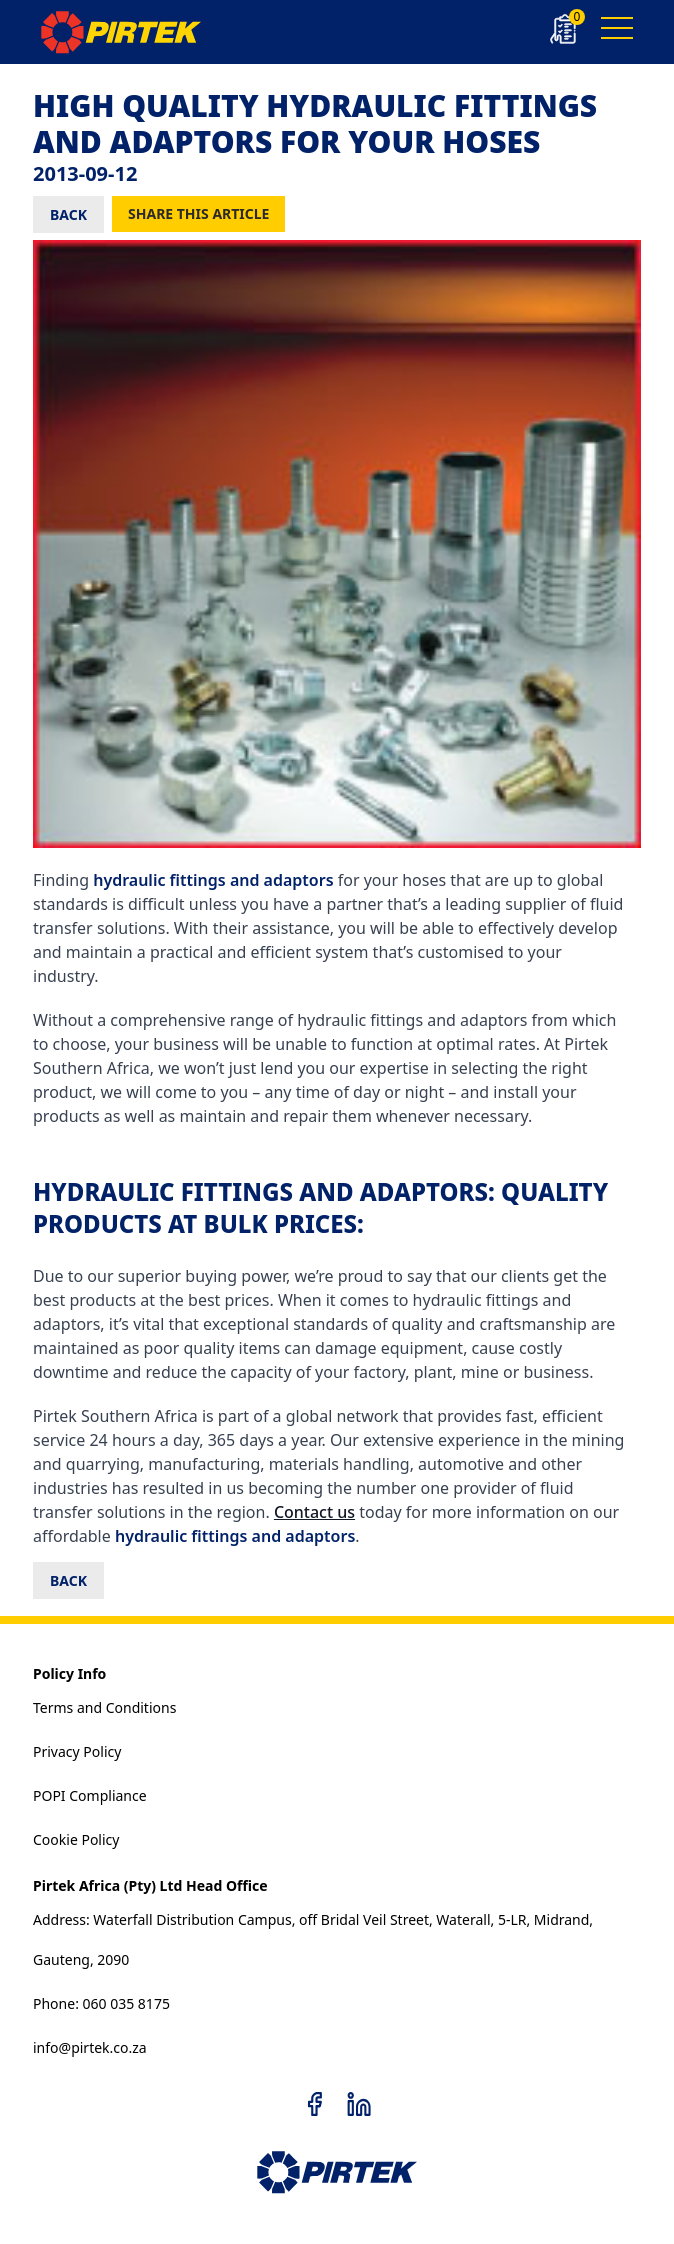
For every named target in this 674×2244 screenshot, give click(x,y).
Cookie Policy (76, 1839)
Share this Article (198, 213)
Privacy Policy (77, 1751)
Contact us (314, 1512)
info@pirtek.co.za (90, 2047)
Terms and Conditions (104, 1707)
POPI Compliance (90, 1795)
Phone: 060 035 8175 (101, 2003)
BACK (68, 214)
